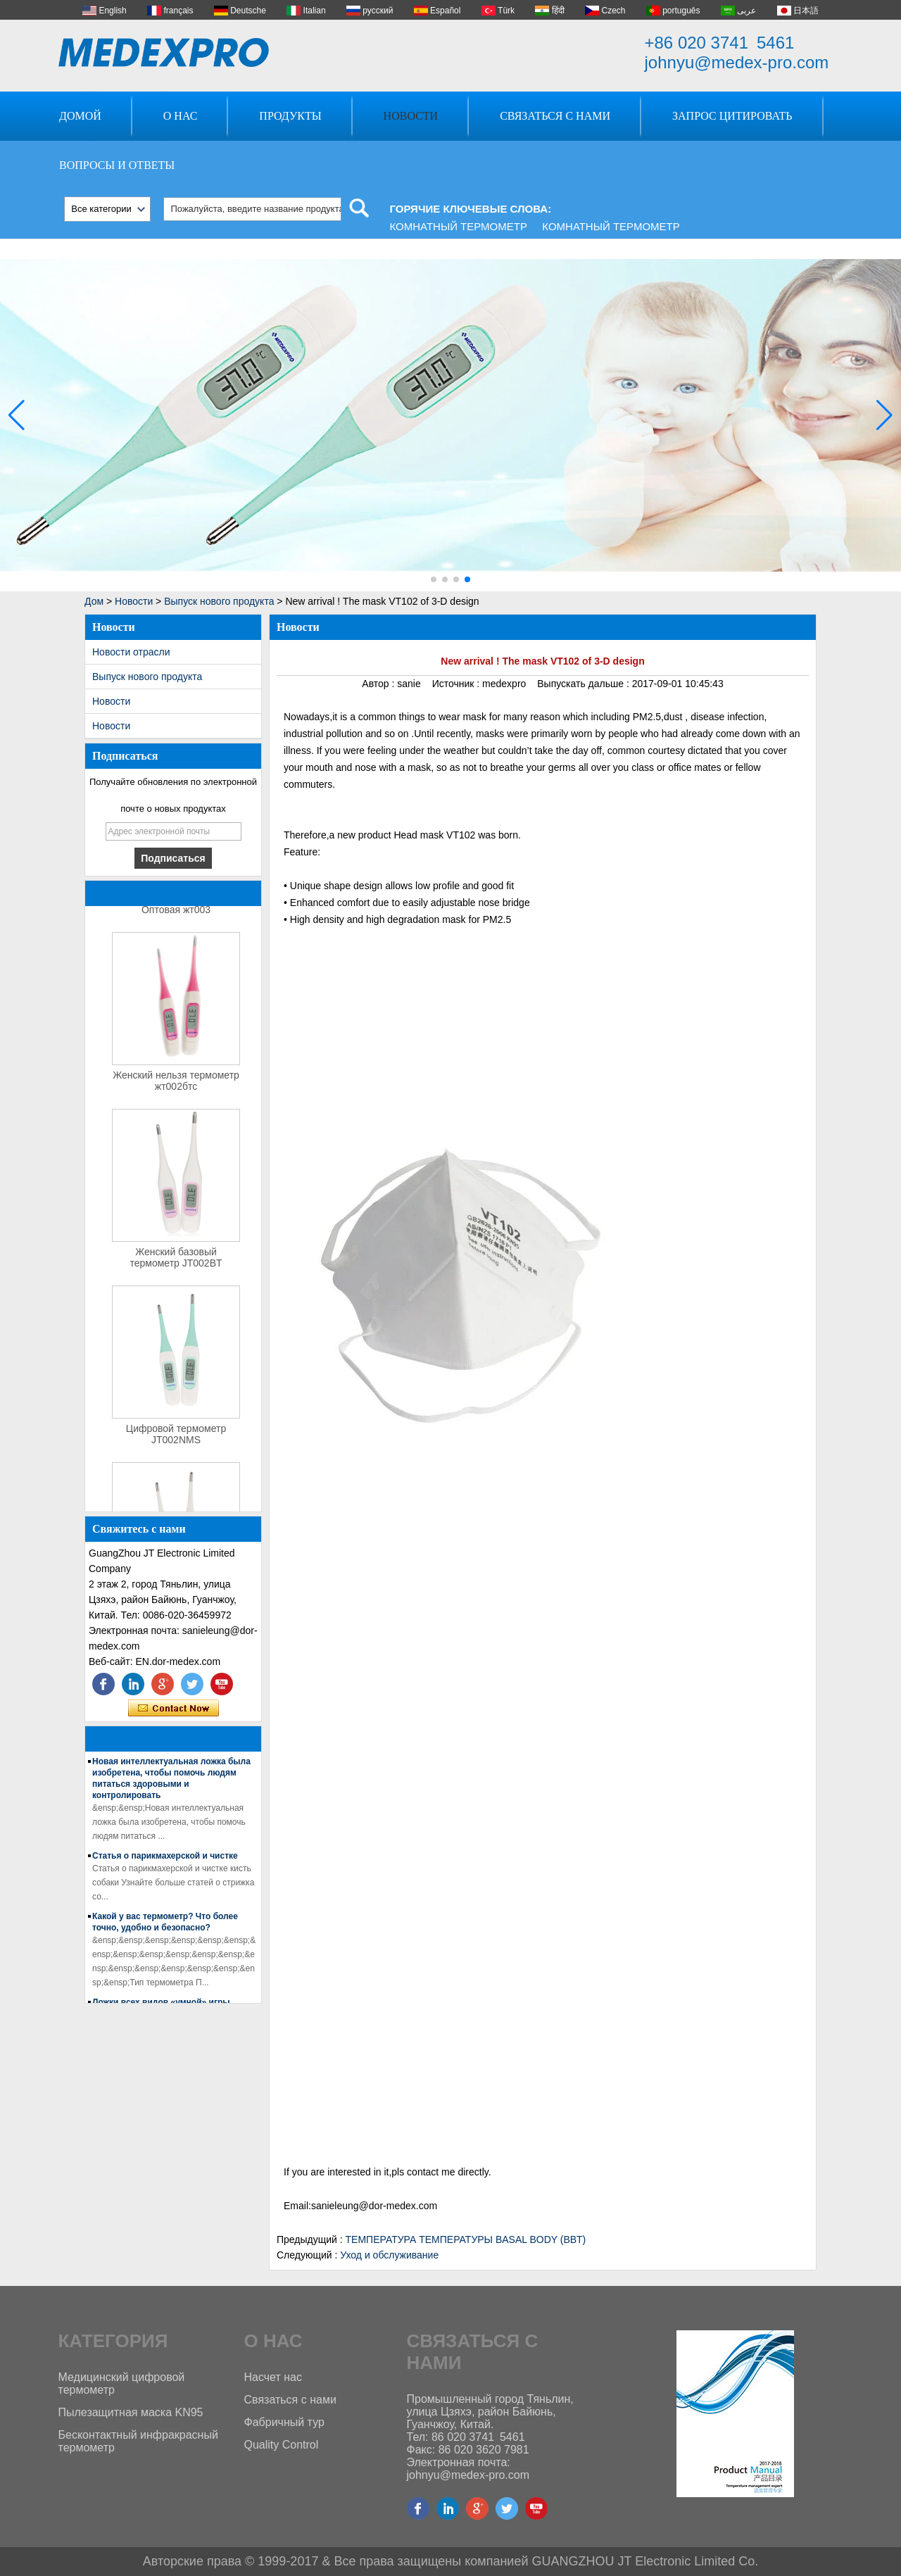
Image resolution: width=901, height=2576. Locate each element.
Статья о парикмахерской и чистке (165, 1859)
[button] (433, 579)
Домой (80, 116)
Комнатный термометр (458, 226)
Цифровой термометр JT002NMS (176, 1437)
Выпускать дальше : (584, 683)
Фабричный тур (284, 2422)
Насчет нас (273, 2377)
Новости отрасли (131, 652)
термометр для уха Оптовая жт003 (176, 907)
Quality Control (281, 2445)
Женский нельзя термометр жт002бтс (176, 1084)
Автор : (379, 683)
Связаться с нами (555, 116)
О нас (180, 116)
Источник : (457, 683)
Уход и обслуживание (389, 2255)
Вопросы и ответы (117, 165)
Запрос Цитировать (732, 116)
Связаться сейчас (173, 1708)
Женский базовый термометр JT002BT (176, 1261)
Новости (411, 116)
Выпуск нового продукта (219, 601)
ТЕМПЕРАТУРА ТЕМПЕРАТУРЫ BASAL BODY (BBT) (466, 2239)
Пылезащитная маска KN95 (130, 2412)
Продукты (290, 116)
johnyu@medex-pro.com (737, 62)
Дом (93, 601)
